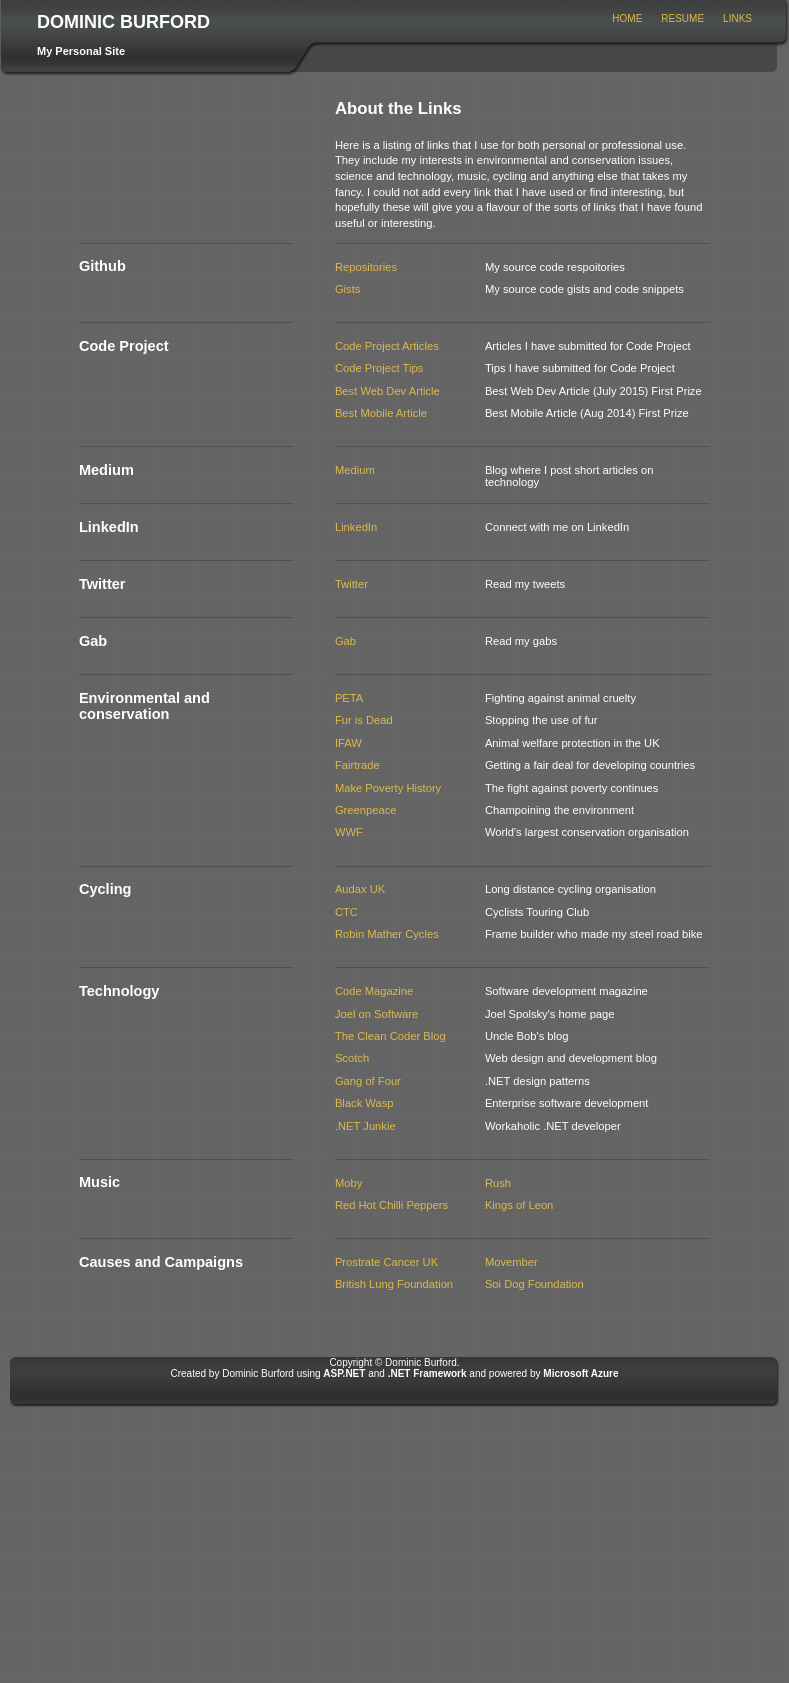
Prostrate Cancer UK (386, 1262)
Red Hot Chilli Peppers (391, 1205)
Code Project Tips (379, 368)
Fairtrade (357, 765)
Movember (511, 1262)
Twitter (351, 584)
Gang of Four (368, 1081)
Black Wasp (364, 1103)
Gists (347, 289)
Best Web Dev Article (387, 391)
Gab (345, 641)
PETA (349, 698)
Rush (498, 1183)
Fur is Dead (364, 720)
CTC (346, 912)
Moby (348, 1183)
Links (737, 18)
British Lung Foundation (394, 1284)
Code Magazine (374, 991)
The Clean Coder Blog (390, 1036)
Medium (355, 470)
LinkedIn (356, 527)
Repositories (366, 267)
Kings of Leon (519, 1205)
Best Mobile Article (381, 413)
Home (627, 18)
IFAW (348, 743)
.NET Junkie (365, 1126)
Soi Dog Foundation (534, 1284)
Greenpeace (366, 810)
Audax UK (360, 889)
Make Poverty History (388, 788)
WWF (349, 832)
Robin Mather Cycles (387, 934)
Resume (682, 18)
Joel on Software (376, 1014)
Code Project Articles (387, 346)
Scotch (352, 1058)
